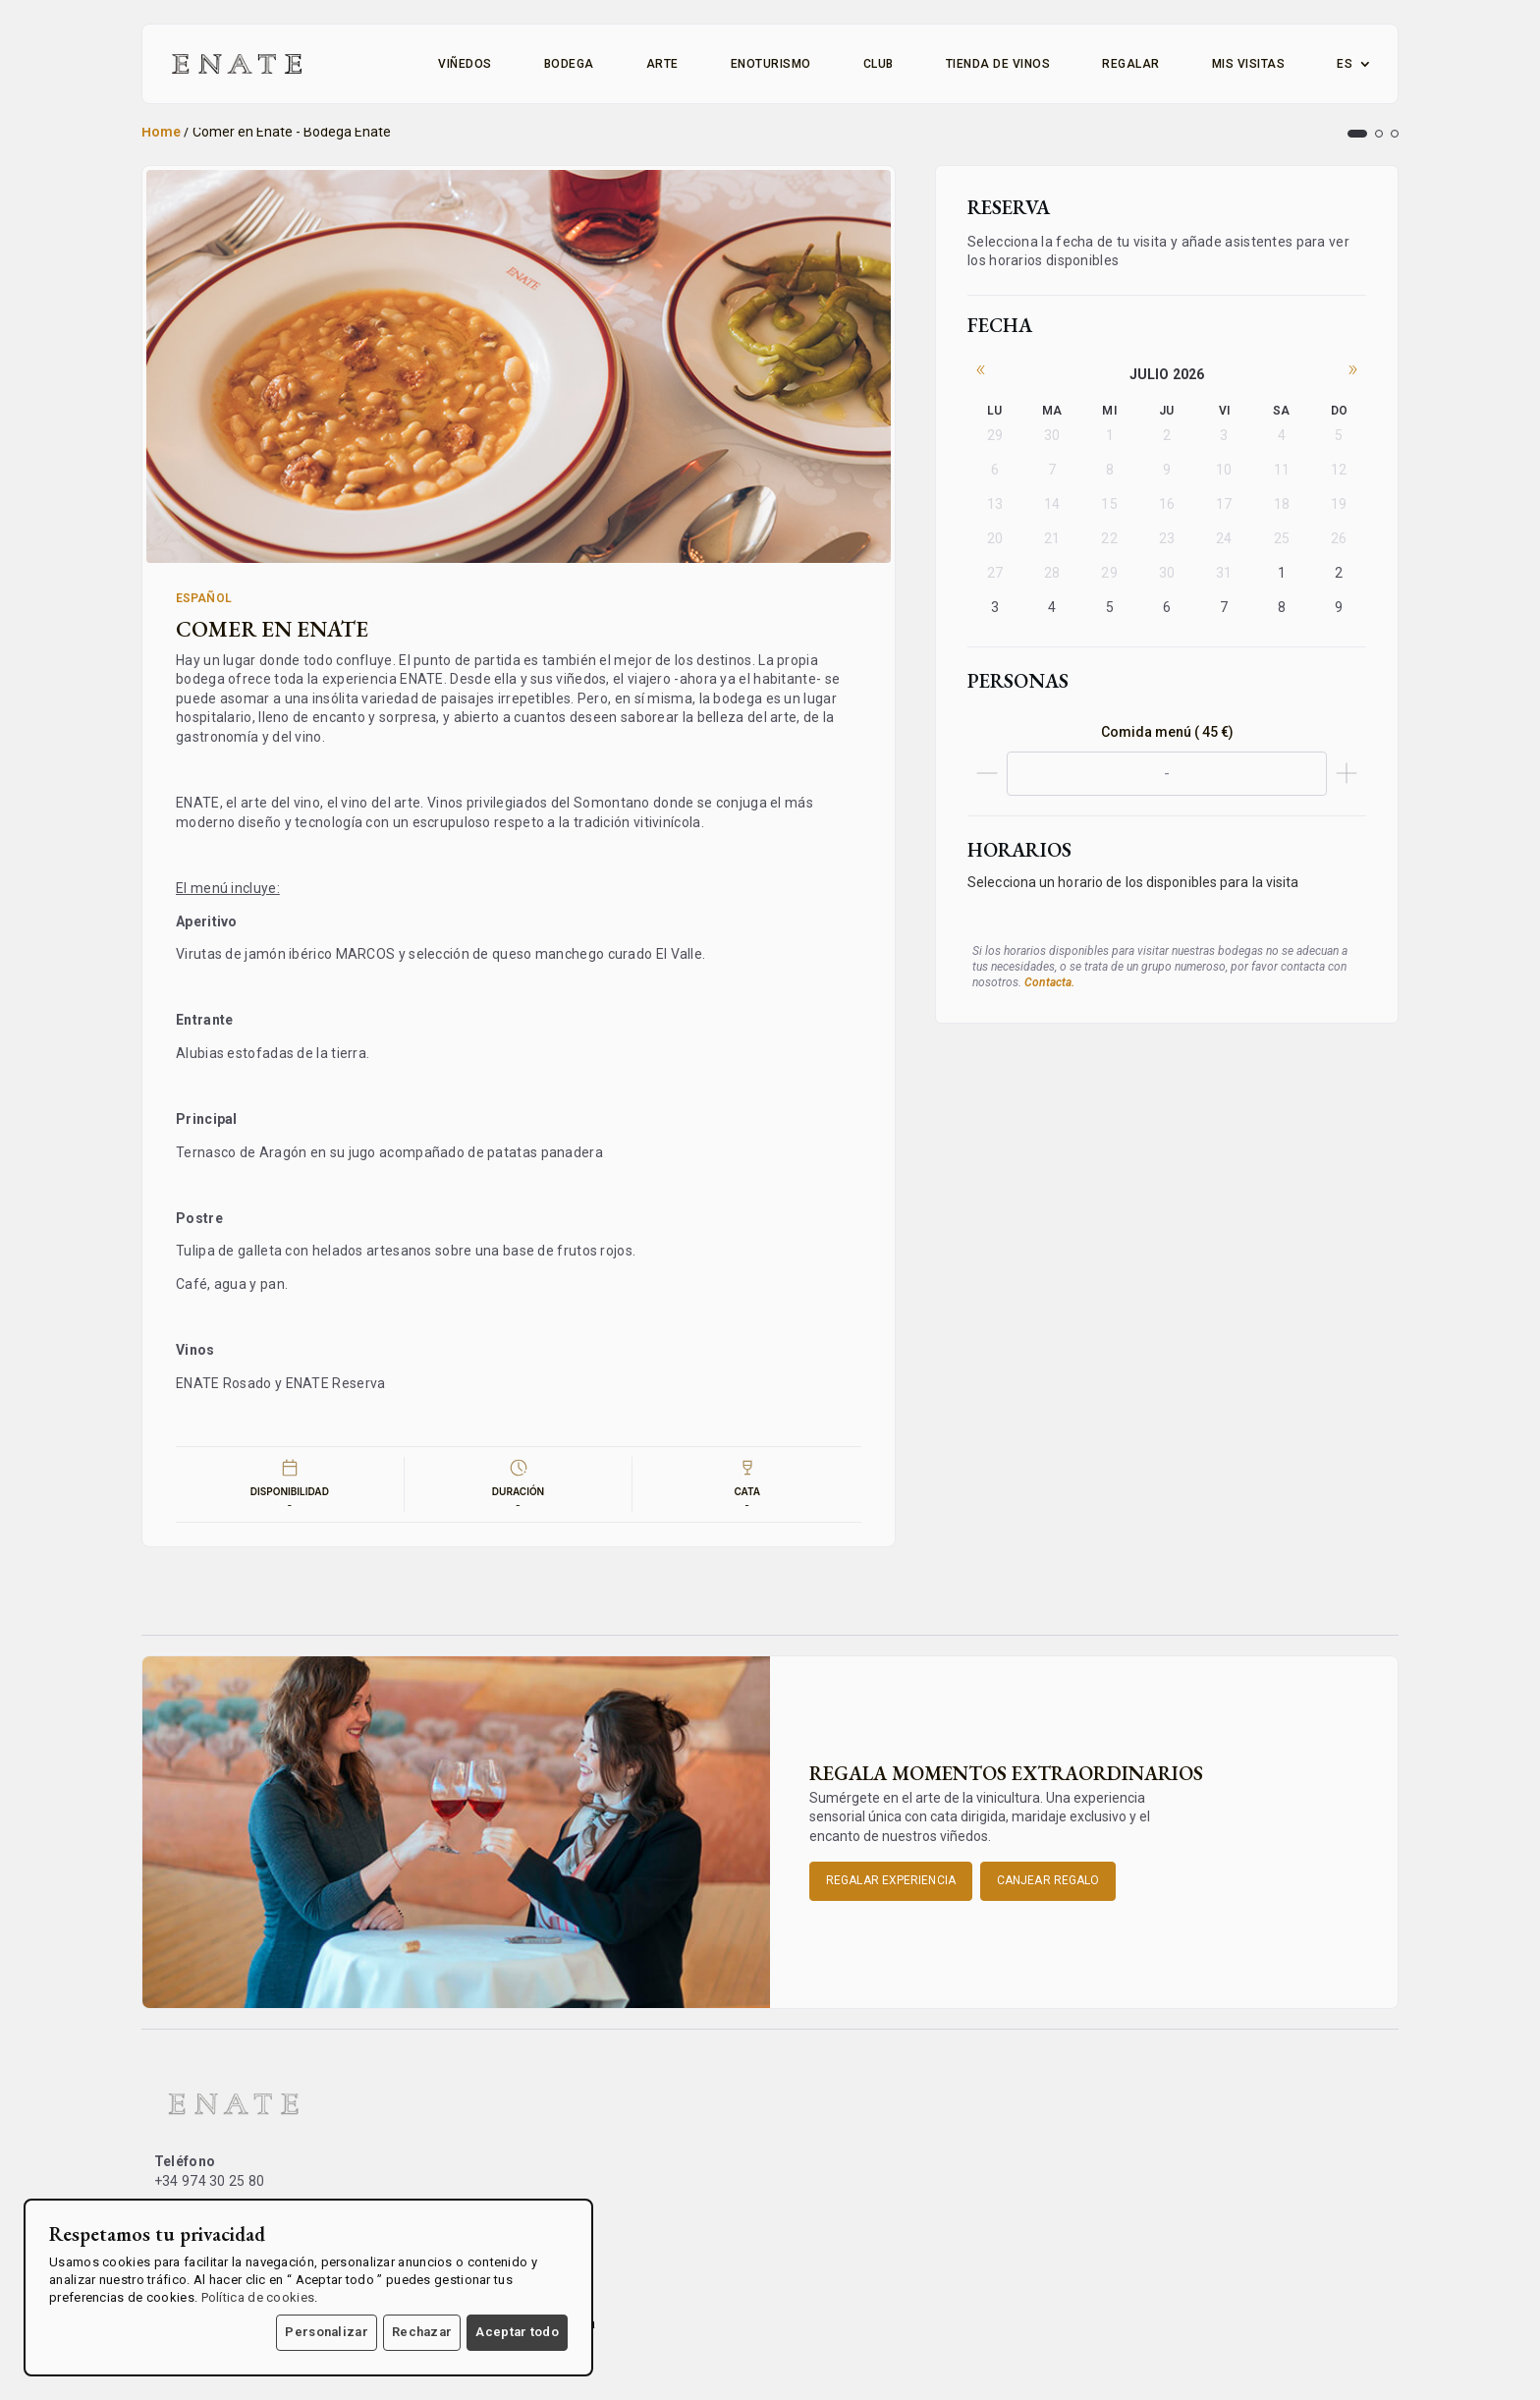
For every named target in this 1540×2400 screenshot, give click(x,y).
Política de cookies (258, 2297)
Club (878, 64)
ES (1344, 64)
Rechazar (422, 2331)
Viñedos (465, 64)
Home (161, 132)
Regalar (1131, 64)
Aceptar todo (517, 2331)
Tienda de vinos (998, 64)
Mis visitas (1249, 64)
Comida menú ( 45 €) (1167, 732)
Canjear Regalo (1048, 1880)
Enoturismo (771, 64)
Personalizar (326, 2331)
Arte (662, 64)
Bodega (569, 64)
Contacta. (1049, 982)
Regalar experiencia (891, 1880)
